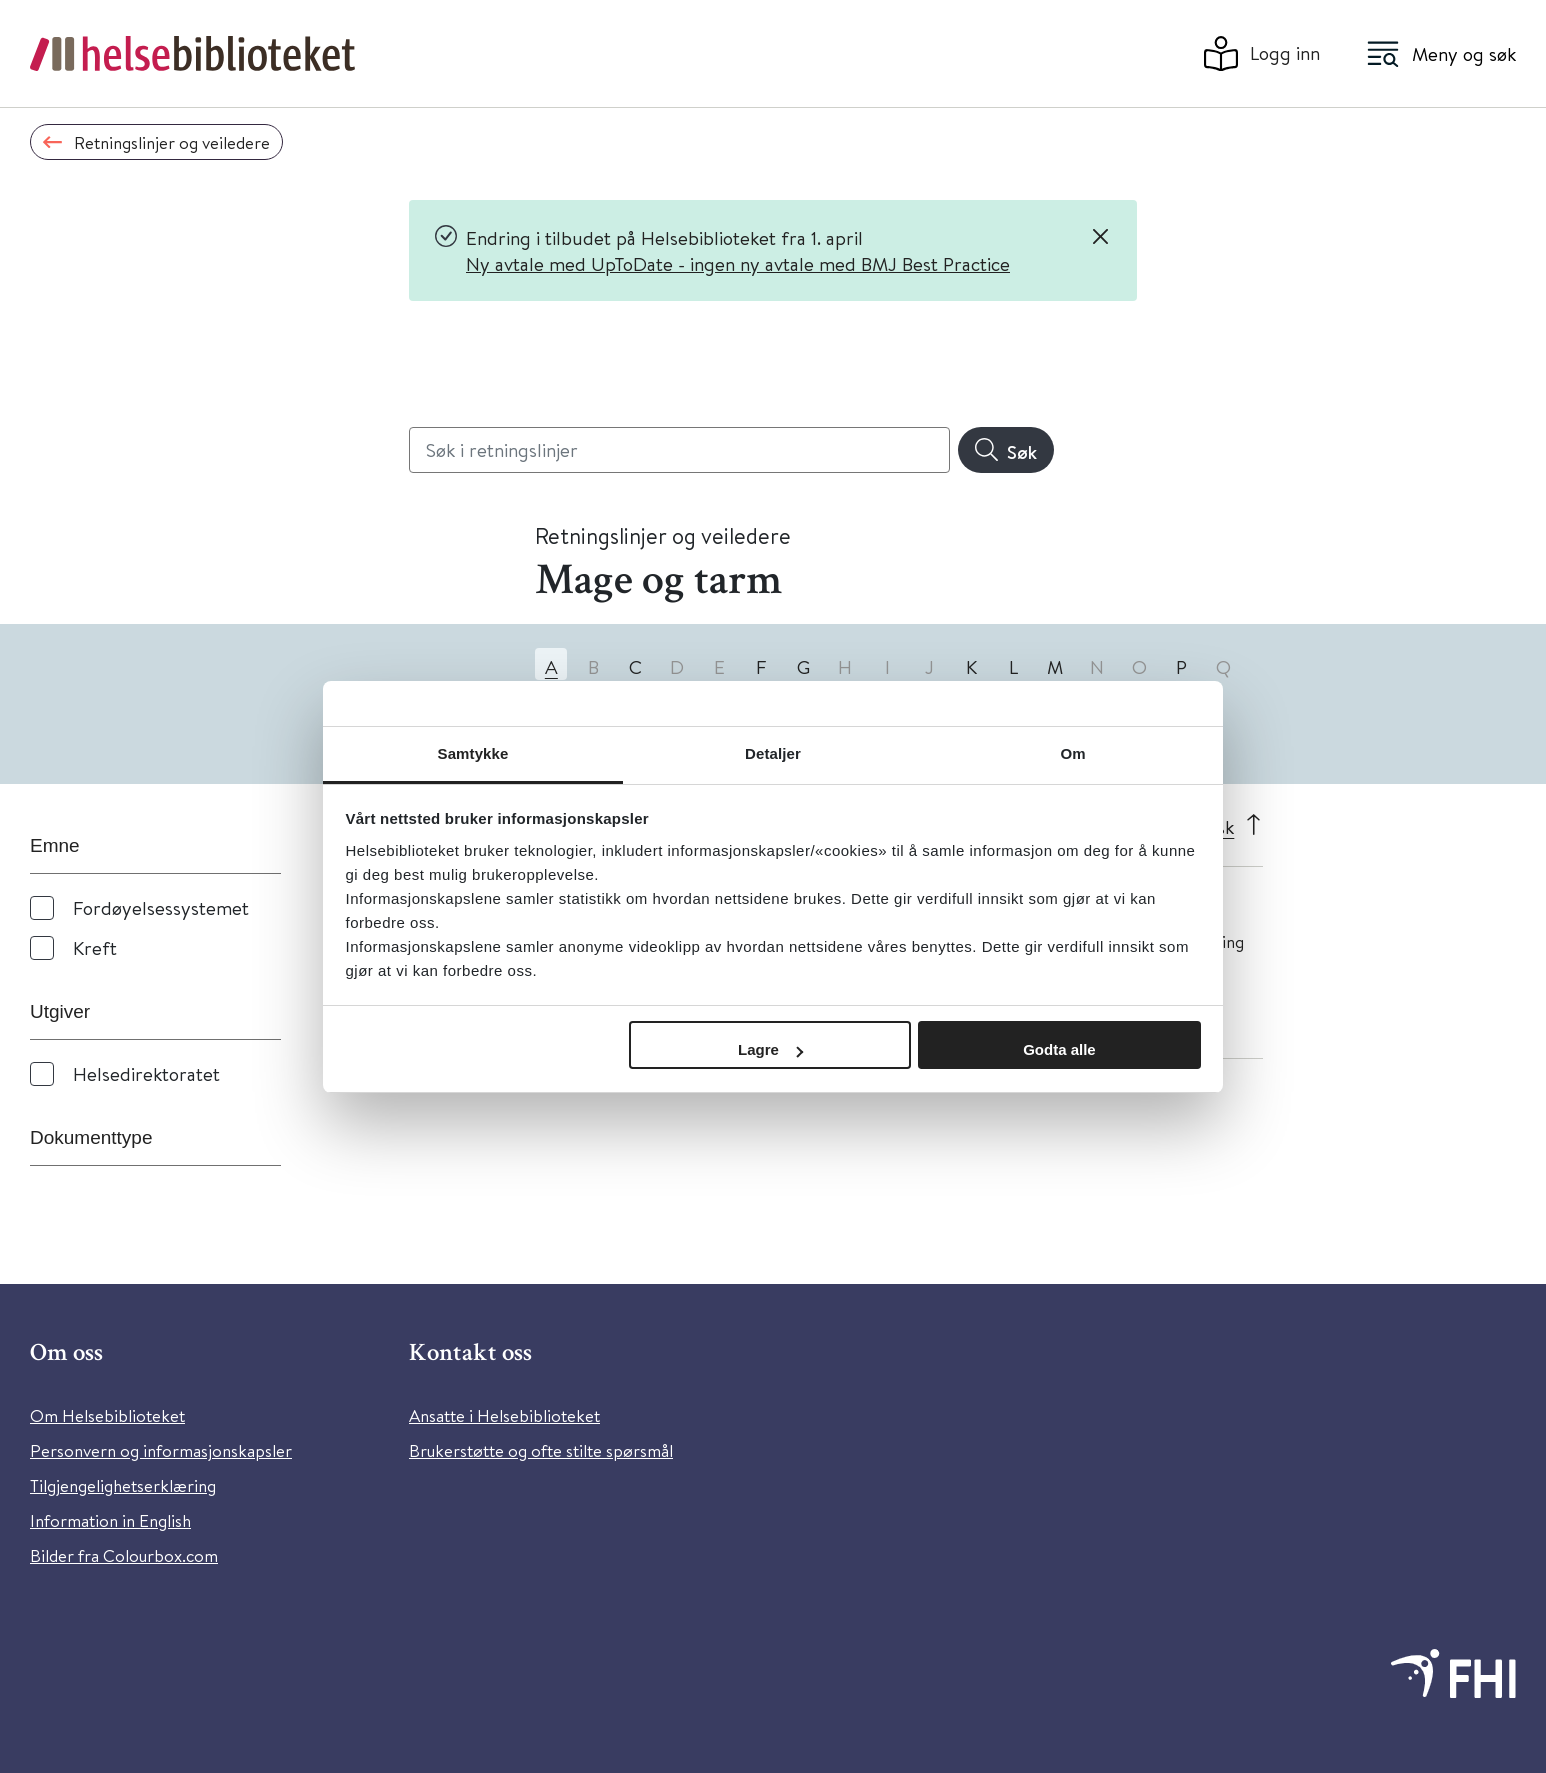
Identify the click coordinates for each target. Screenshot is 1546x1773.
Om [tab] (1072, 753)
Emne (55, 845)
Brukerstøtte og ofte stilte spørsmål (541, 1450)
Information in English (110, 1520)
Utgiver (60, 1011)
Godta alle (1059, 1049)
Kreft (95, 947)
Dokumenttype (91, 1137)
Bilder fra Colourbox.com (124, 1555)
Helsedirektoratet (146, 1073)
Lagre (770, 1049)
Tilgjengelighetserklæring (123, 1485)
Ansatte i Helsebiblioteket (504, 1415)
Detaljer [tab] (773, 753)
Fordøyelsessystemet (161, 907)
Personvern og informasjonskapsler (161, 1450)
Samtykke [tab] (473, 753)
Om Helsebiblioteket (107, 1415)
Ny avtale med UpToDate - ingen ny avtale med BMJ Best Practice (738, 263)
